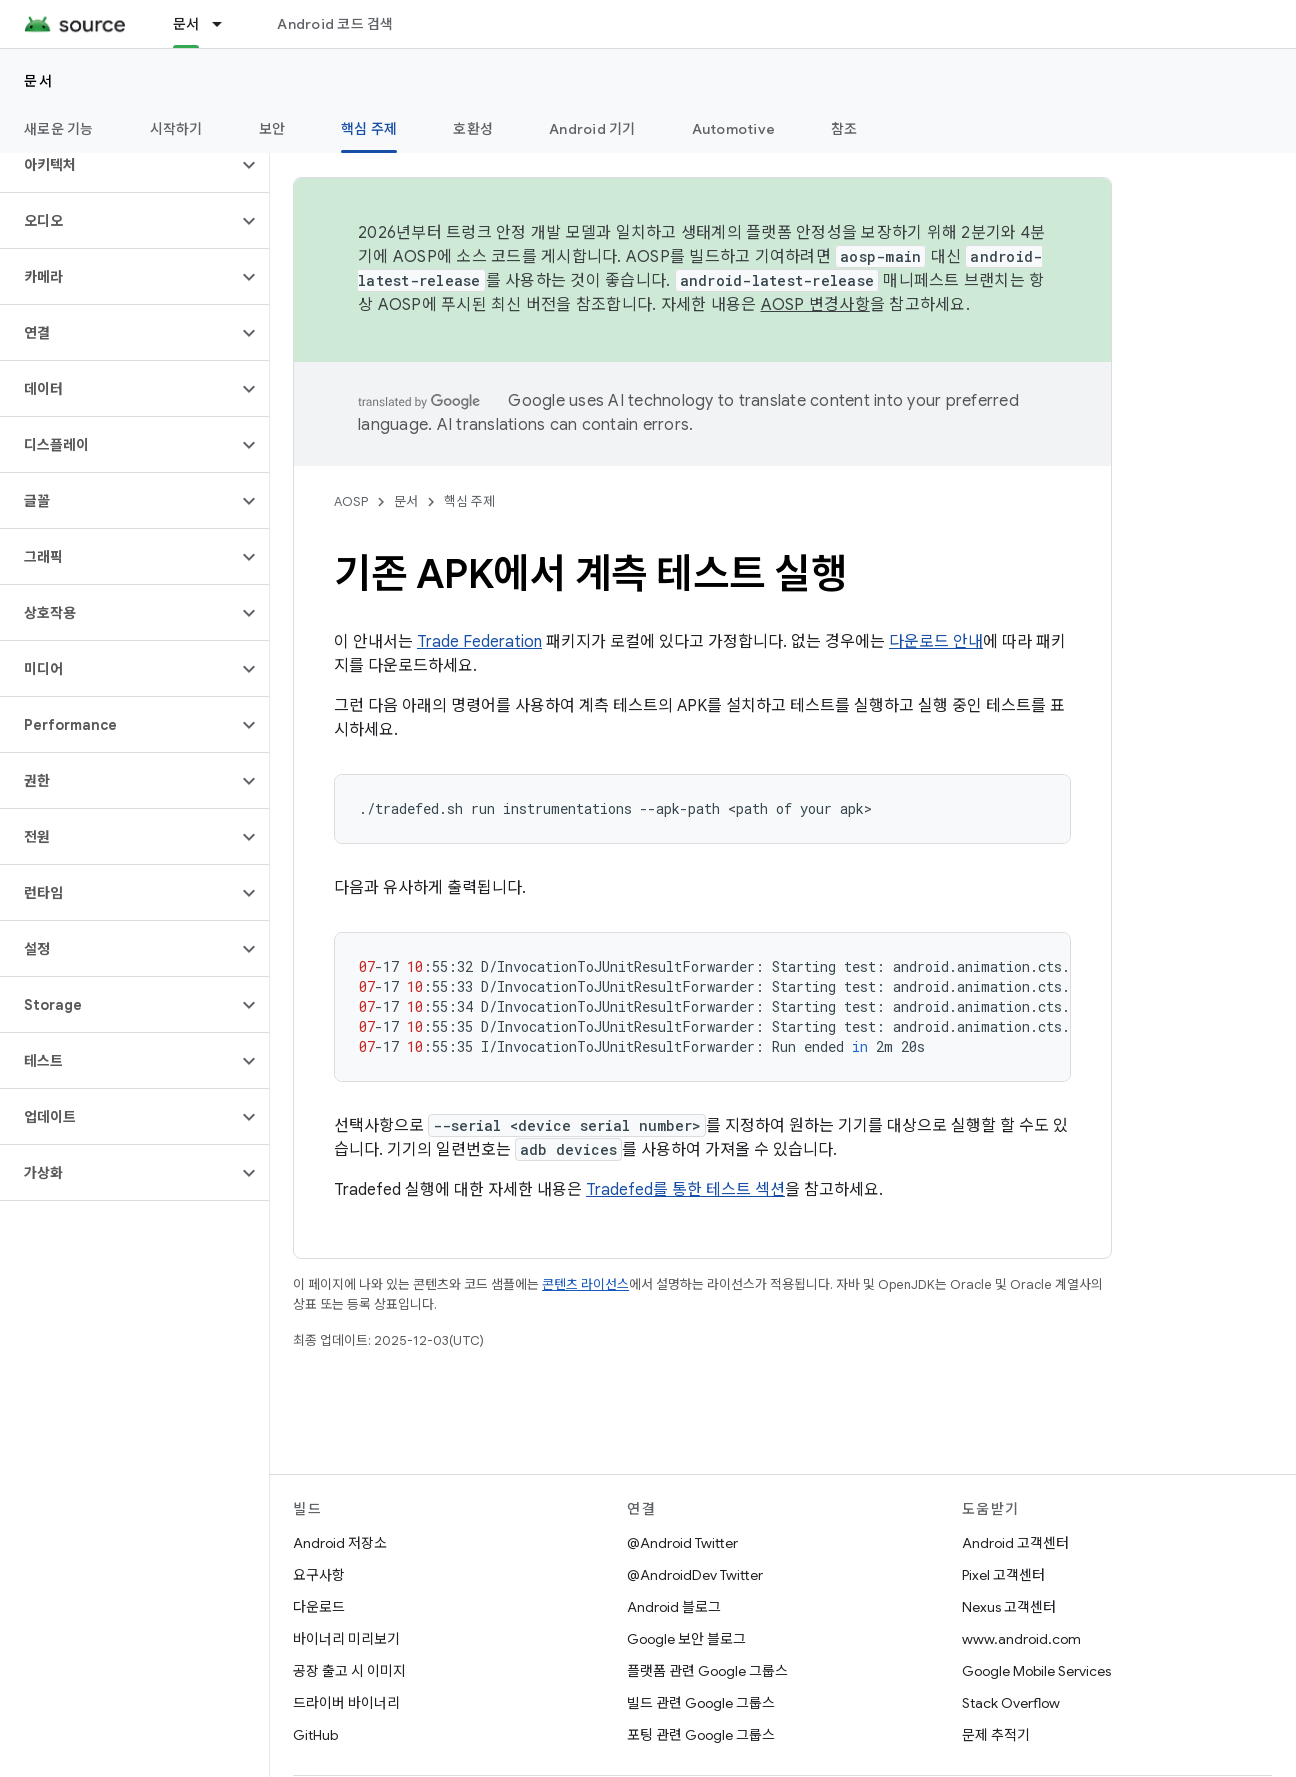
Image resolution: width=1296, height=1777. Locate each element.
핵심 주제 (469, 501)
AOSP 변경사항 (815, 305)
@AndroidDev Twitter (695, 1575)
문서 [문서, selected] (186, 24)
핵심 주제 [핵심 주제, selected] (369, 129)
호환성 (473, 129)
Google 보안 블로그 (686, 1639)
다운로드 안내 (936, 642)
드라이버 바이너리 (346, 1703)
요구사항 (319, 1575)
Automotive (734, 129)
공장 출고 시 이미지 (349, 1671)
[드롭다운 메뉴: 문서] (226, 24)
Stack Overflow (1011, 1703)
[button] (118, 165)
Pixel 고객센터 (1003, 1575)
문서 (38, 81)
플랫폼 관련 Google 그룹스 (707, 1671)
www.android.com (1021, 1639)
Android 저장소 (340, 1543)
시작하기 (176, 129)
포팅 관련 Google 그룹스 (701, 1735)
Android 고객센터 (1015, 1543)
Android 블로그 (674, 1607)
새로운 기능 (59, 129)
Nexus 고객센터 (1009, 1607)
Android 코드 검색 (335, 24)
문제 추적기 (996, 1735)
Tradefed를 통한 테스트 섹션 (685, 1190)
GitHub (315, 1735)
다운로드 (319, 1607)
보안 (272, 129)
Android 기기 (592, 129)
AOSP (351, 501)
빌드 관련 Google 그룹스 (701, 1703)
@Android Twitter (682, 1543)
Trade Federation (479, 642)
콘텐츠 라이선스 (585, 1284)
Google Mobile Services (1036, 1671)
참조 (844, 129)
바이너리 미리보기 (346, 1639)
